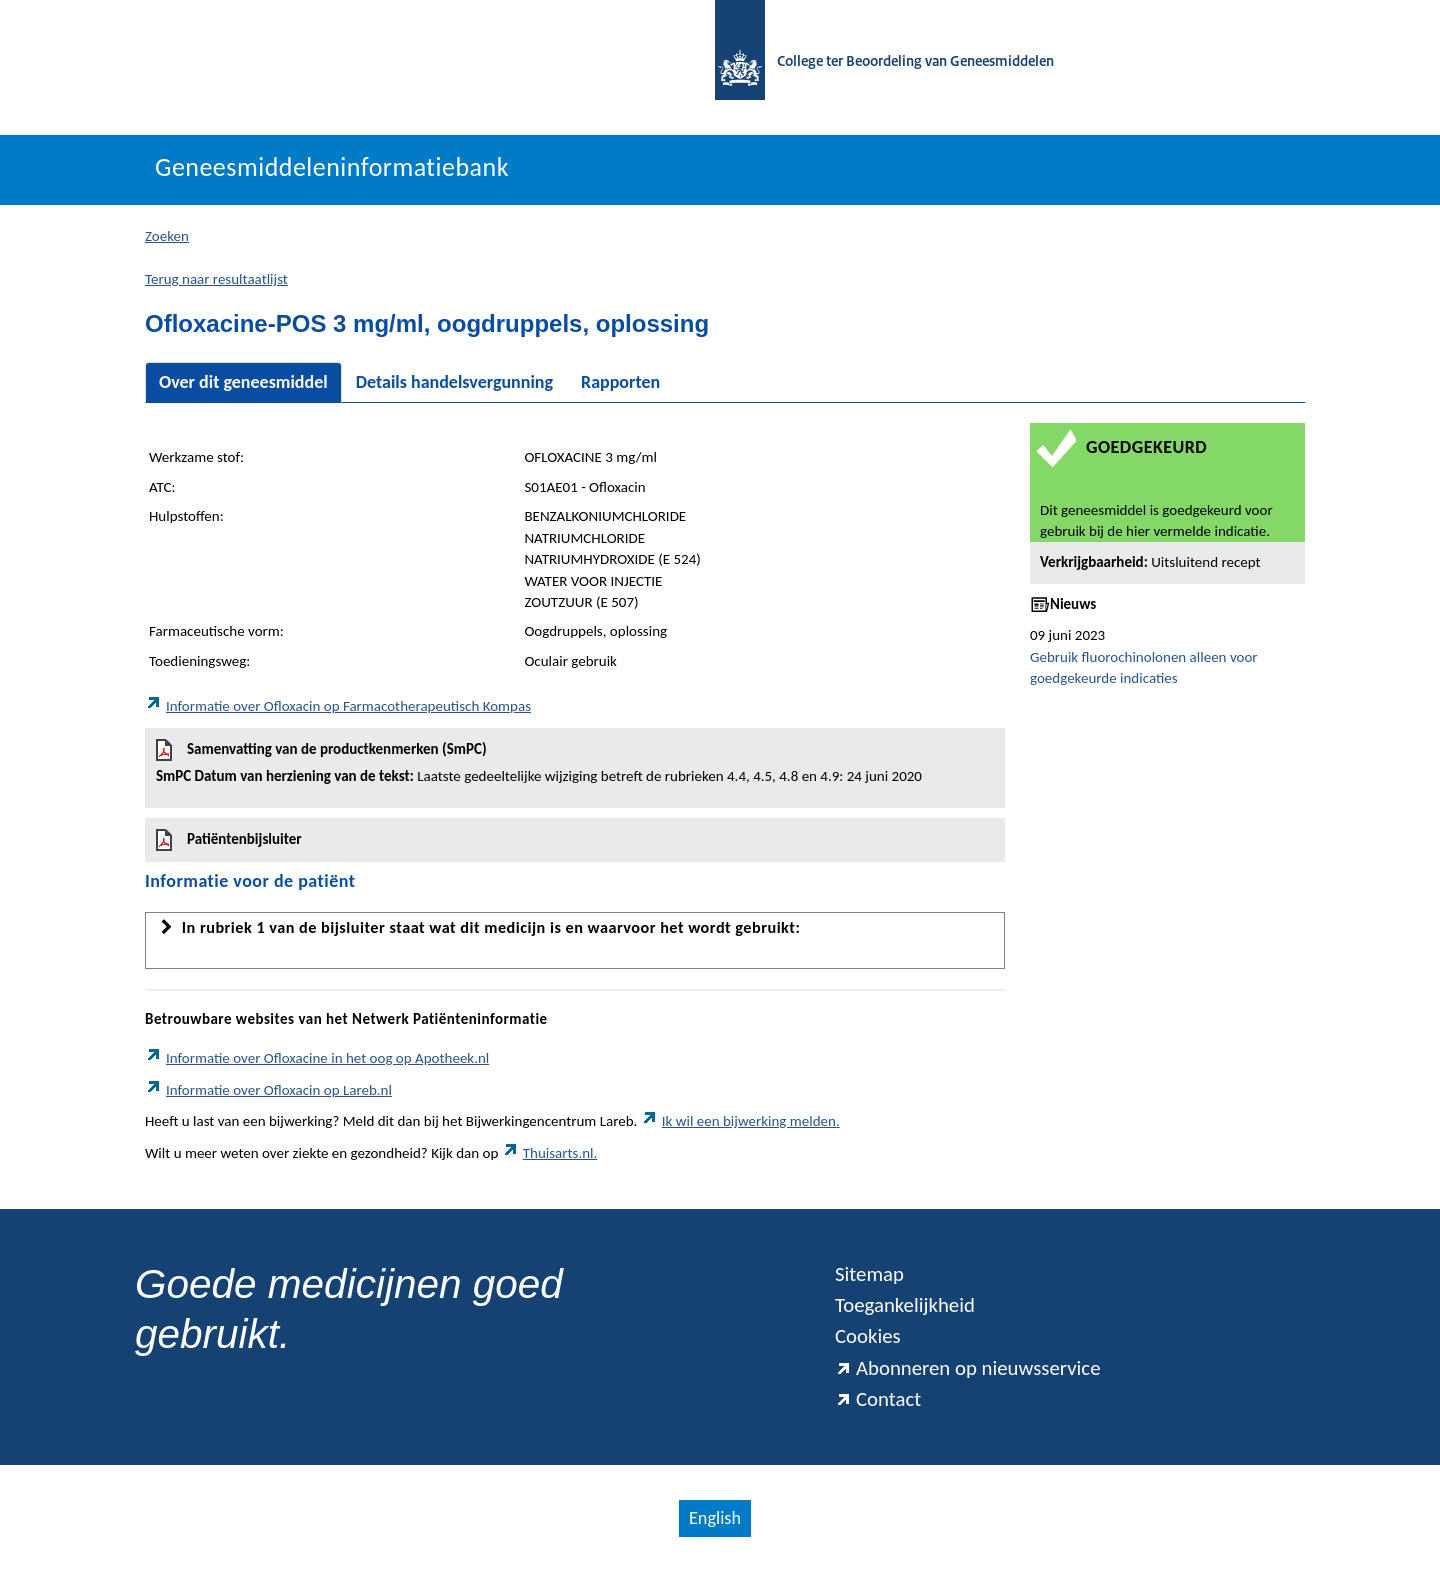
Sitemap (869, 1274)
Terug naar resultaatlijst (216, 279)
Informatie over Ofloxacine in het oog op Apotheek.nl (317, 1058)
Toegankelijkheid (905, 1305)
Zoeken (167, 236)
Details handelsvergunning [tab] (454, 382)
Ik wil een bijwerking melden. (740, 1121)
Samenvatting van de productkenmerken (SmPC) (575, 763)
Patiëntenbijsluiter (229, 840)
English (715, 1518)
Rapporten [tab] (620, 382)
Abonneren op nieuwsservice (968, 1368)
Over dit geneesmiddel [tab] (243, 382)
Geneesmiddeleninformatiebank (332, 167)
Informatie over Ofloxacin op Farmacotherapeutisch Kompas (338, 706)
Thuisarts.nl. (550, 1153)
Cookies (868, 1336)
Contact (878, 1399)
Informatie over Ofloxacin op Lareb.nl (268, 1090)
